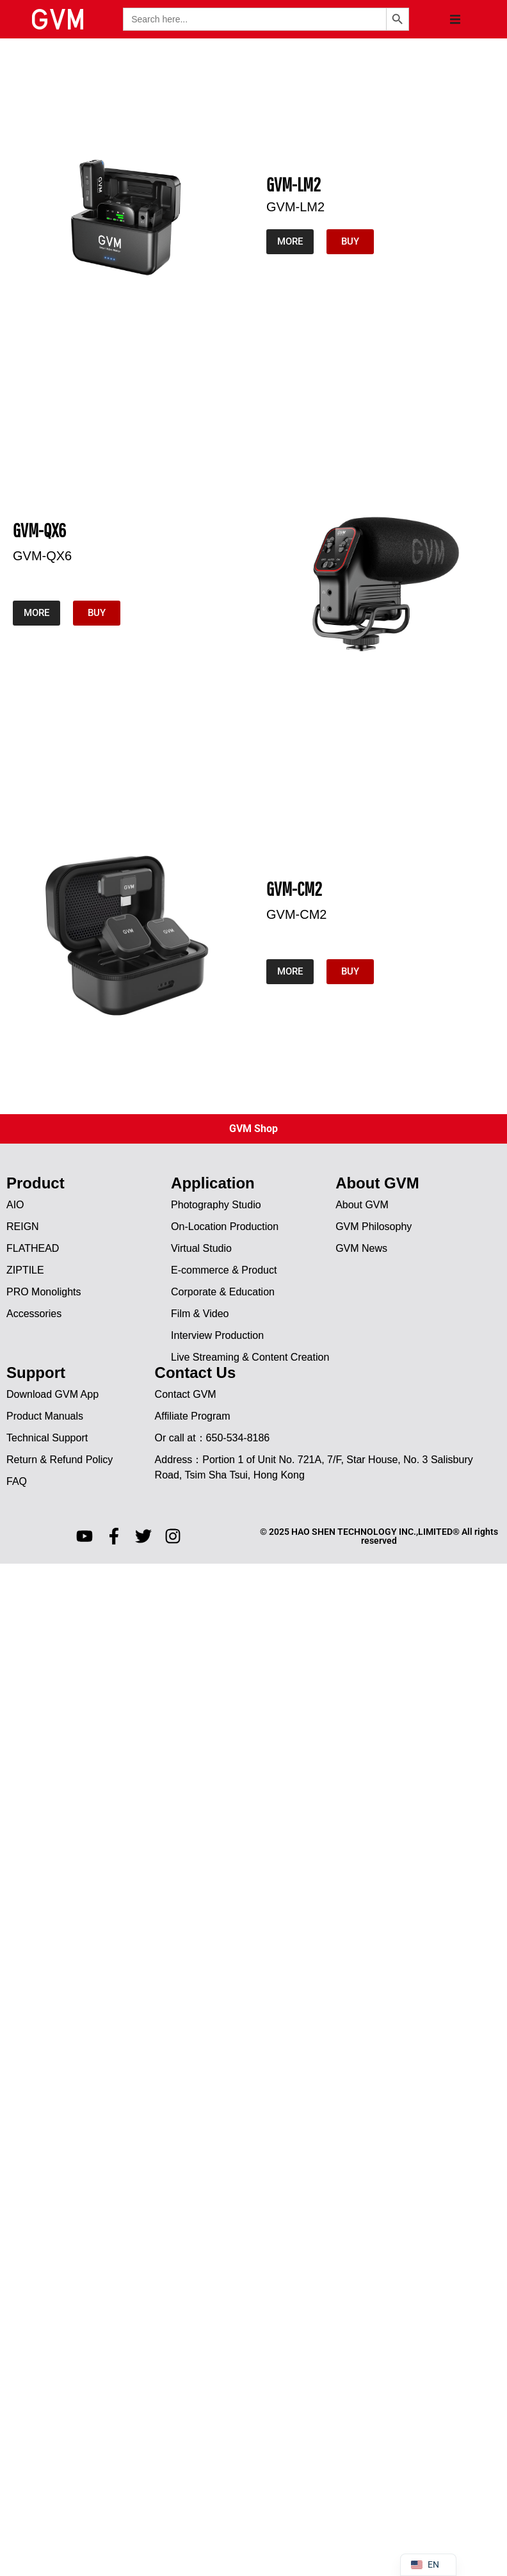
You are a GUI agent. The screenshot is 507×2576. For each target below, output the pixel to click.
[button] (455, 19)
